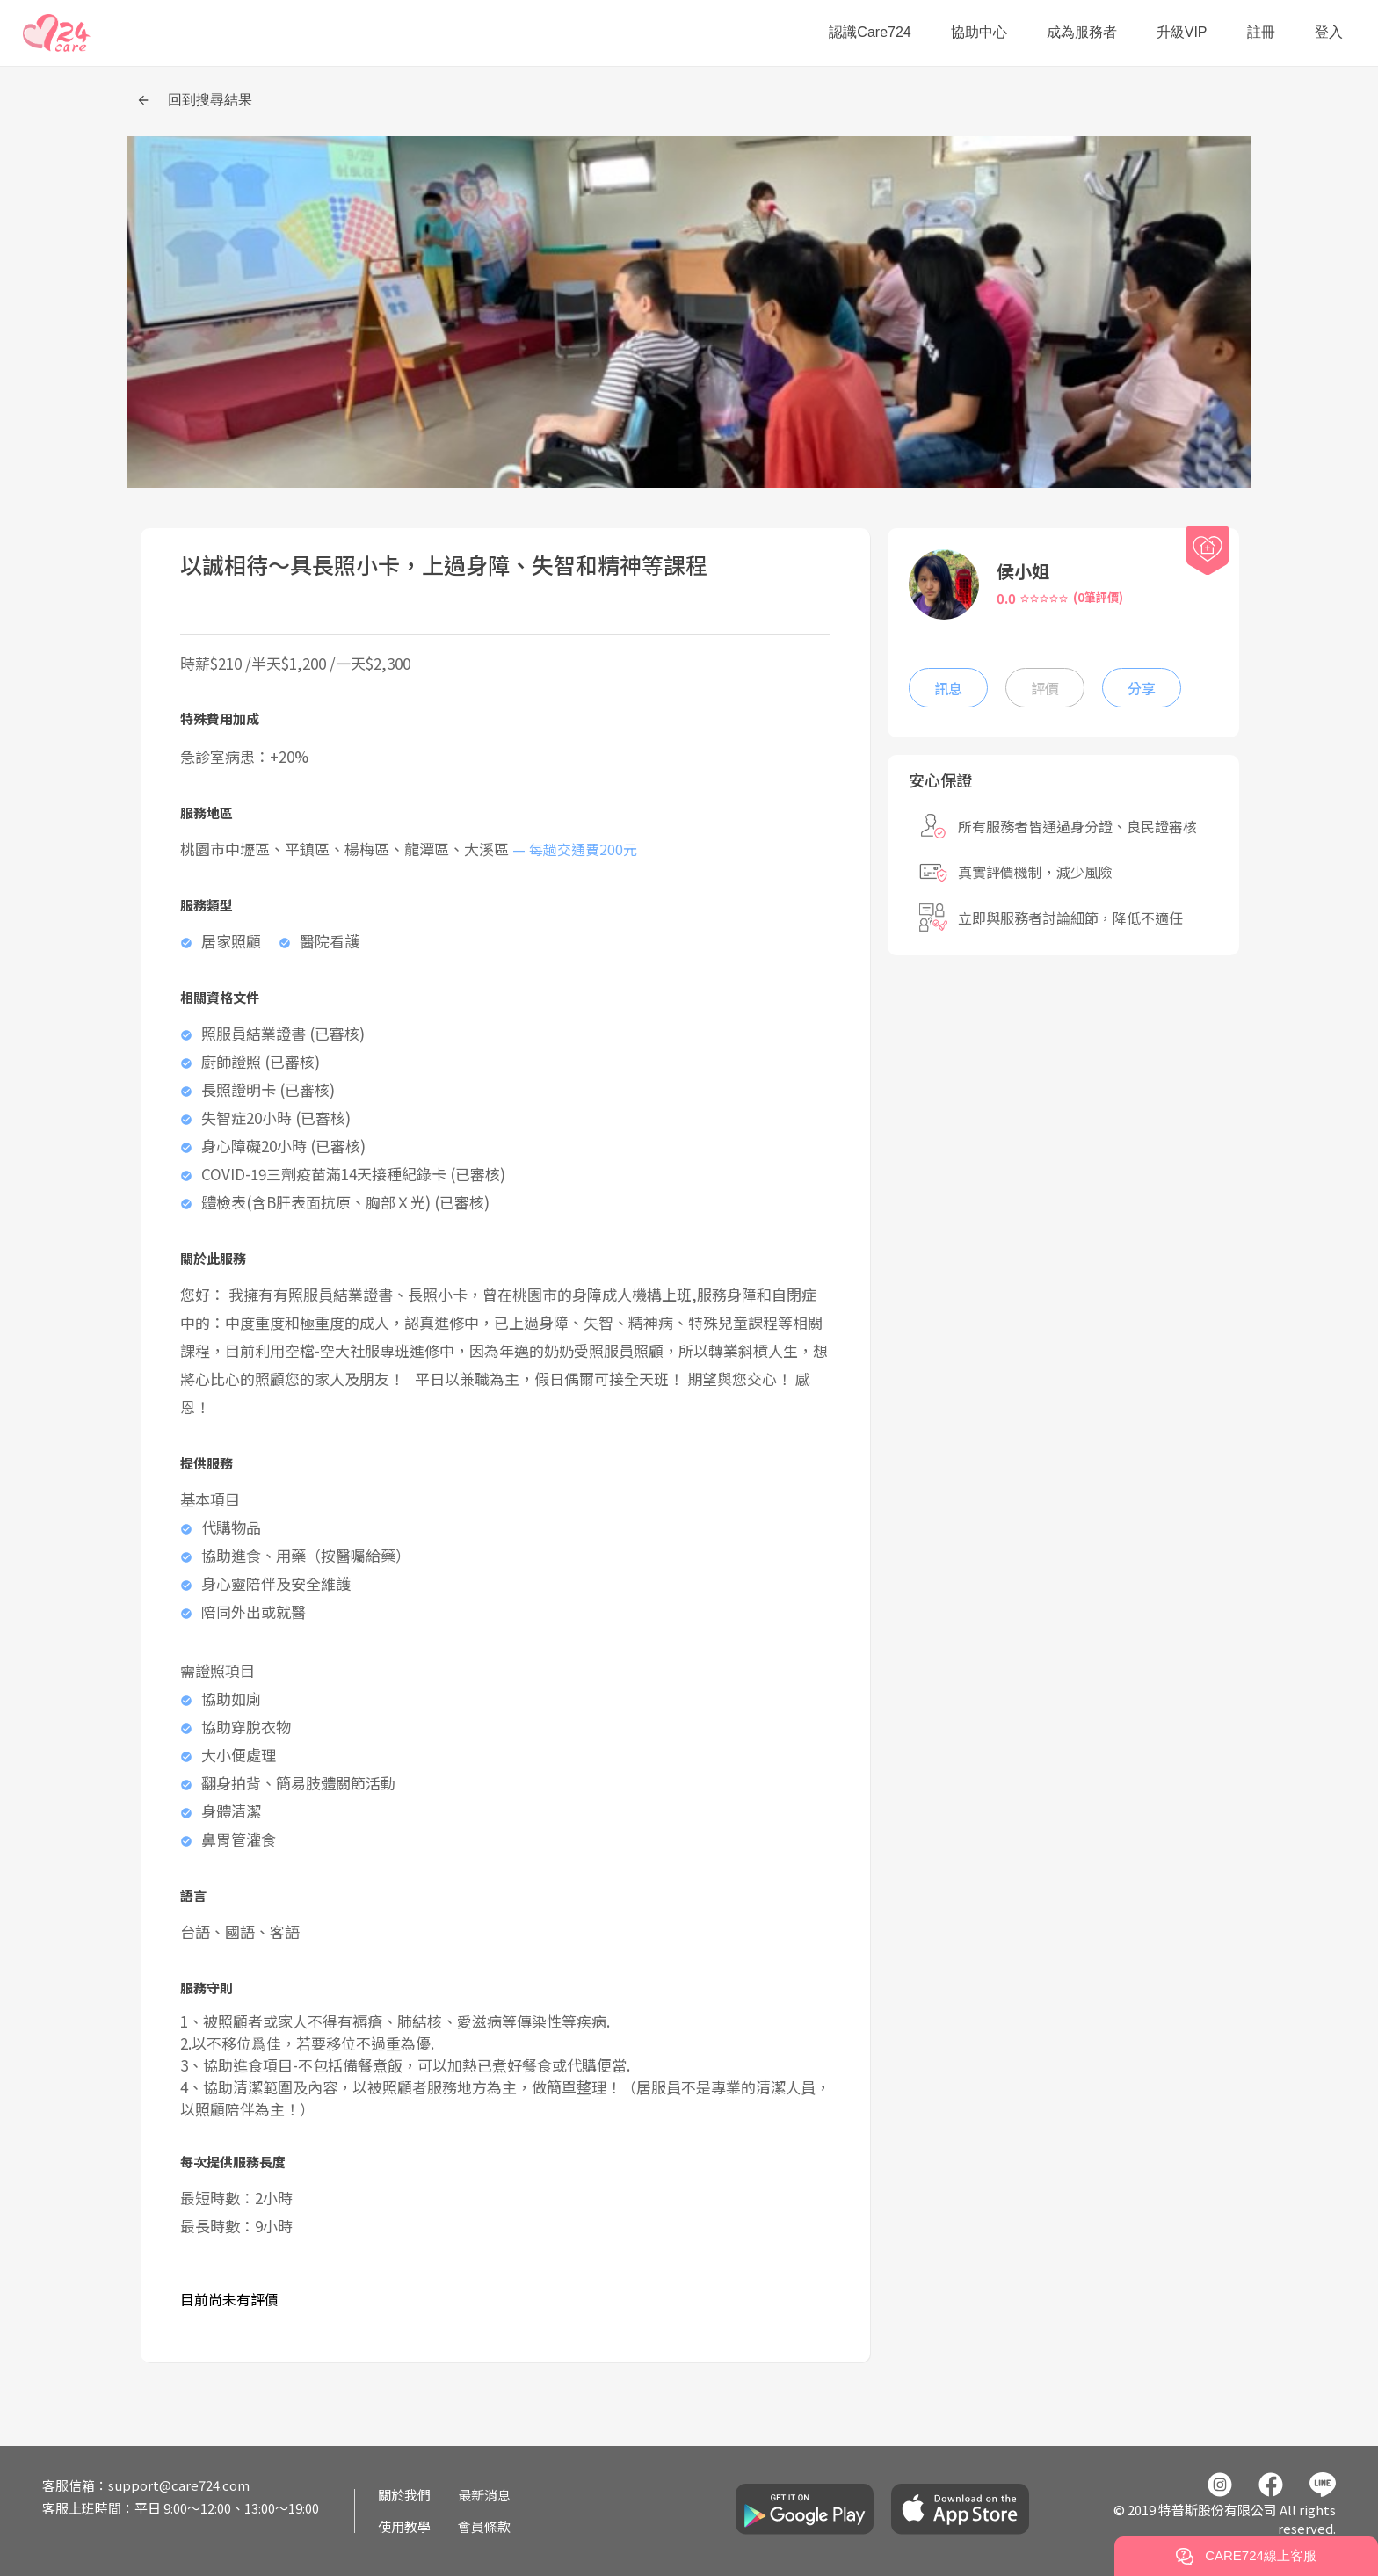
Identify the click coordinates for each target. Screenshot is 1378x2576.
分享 (1142, 688)
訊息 (948, 688)
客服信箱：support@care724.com (146, 2485)
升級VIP (1182, 32)
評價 (1045, 688)
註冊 (1261, 32)
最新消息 (484, 2494)
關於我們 (404, 2494)
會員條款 (484, 2526)
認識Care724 (869, 32)
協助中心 (979, 32)
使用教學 (404, 2526)
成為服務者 (1082, 32)
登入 (1329, 32)
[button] (57, 33)
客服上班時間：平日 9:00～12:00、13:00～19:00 (180, 2508)
